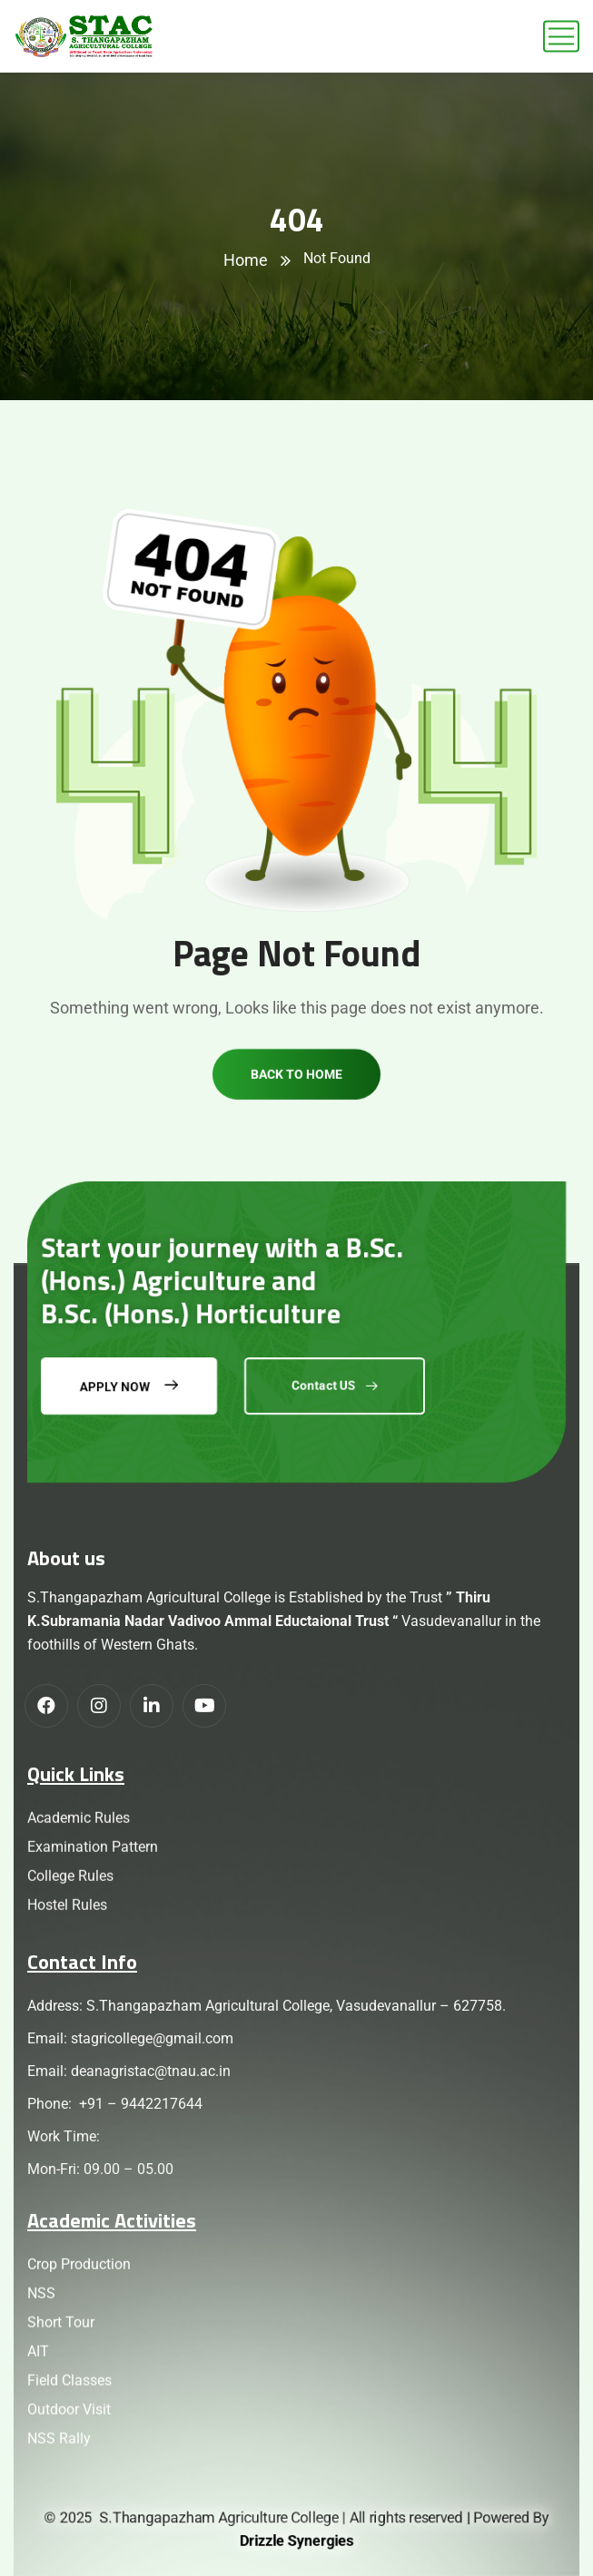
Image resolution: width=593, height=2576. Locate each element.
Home (245, 259)
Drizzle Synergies (297, 2541)
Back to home (296, 1109)
